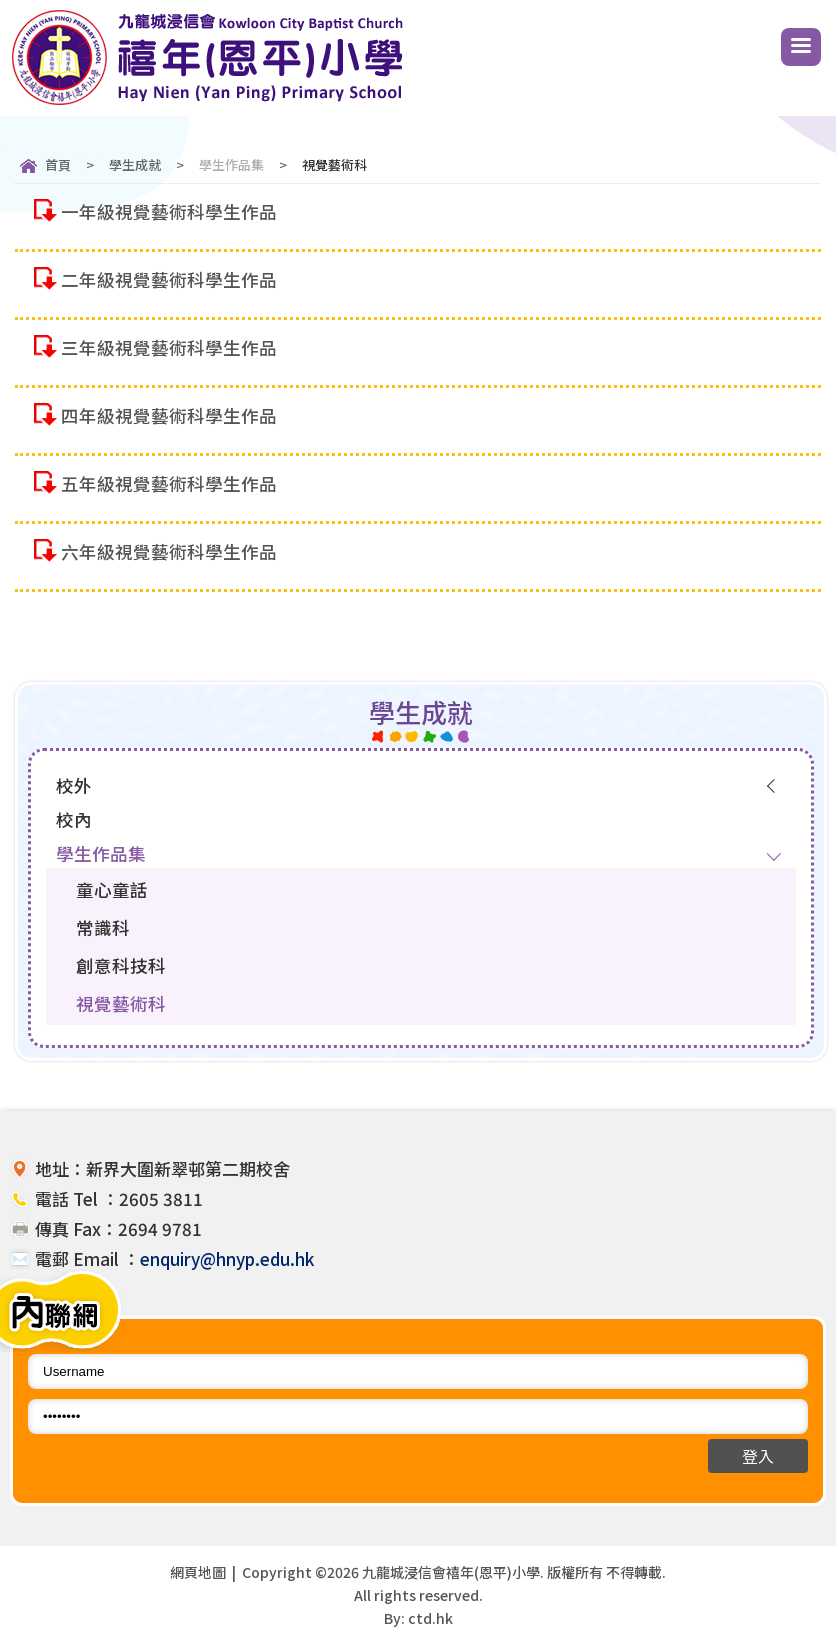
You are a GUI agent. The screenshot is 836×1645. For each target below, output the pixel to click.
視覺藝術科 (121, 1003)
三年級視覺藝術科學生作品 (169, 347)
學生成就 (135, 164)
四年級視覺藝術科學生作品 (169, 415)
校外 (74, 785)
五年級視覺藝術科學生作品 (169, 483)
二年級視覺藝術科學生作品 (169, 279)
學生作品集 (231, 164)
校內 (74, 819)
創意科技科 (121, 965)
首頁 (58, 164)
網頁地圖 (198, 1572)
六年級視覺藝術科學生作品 (169, 551)
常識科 (103, 927)
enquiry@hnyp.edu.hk (227, 1258)
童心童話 (112, 889)
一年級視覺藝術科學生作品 (169, 211)
